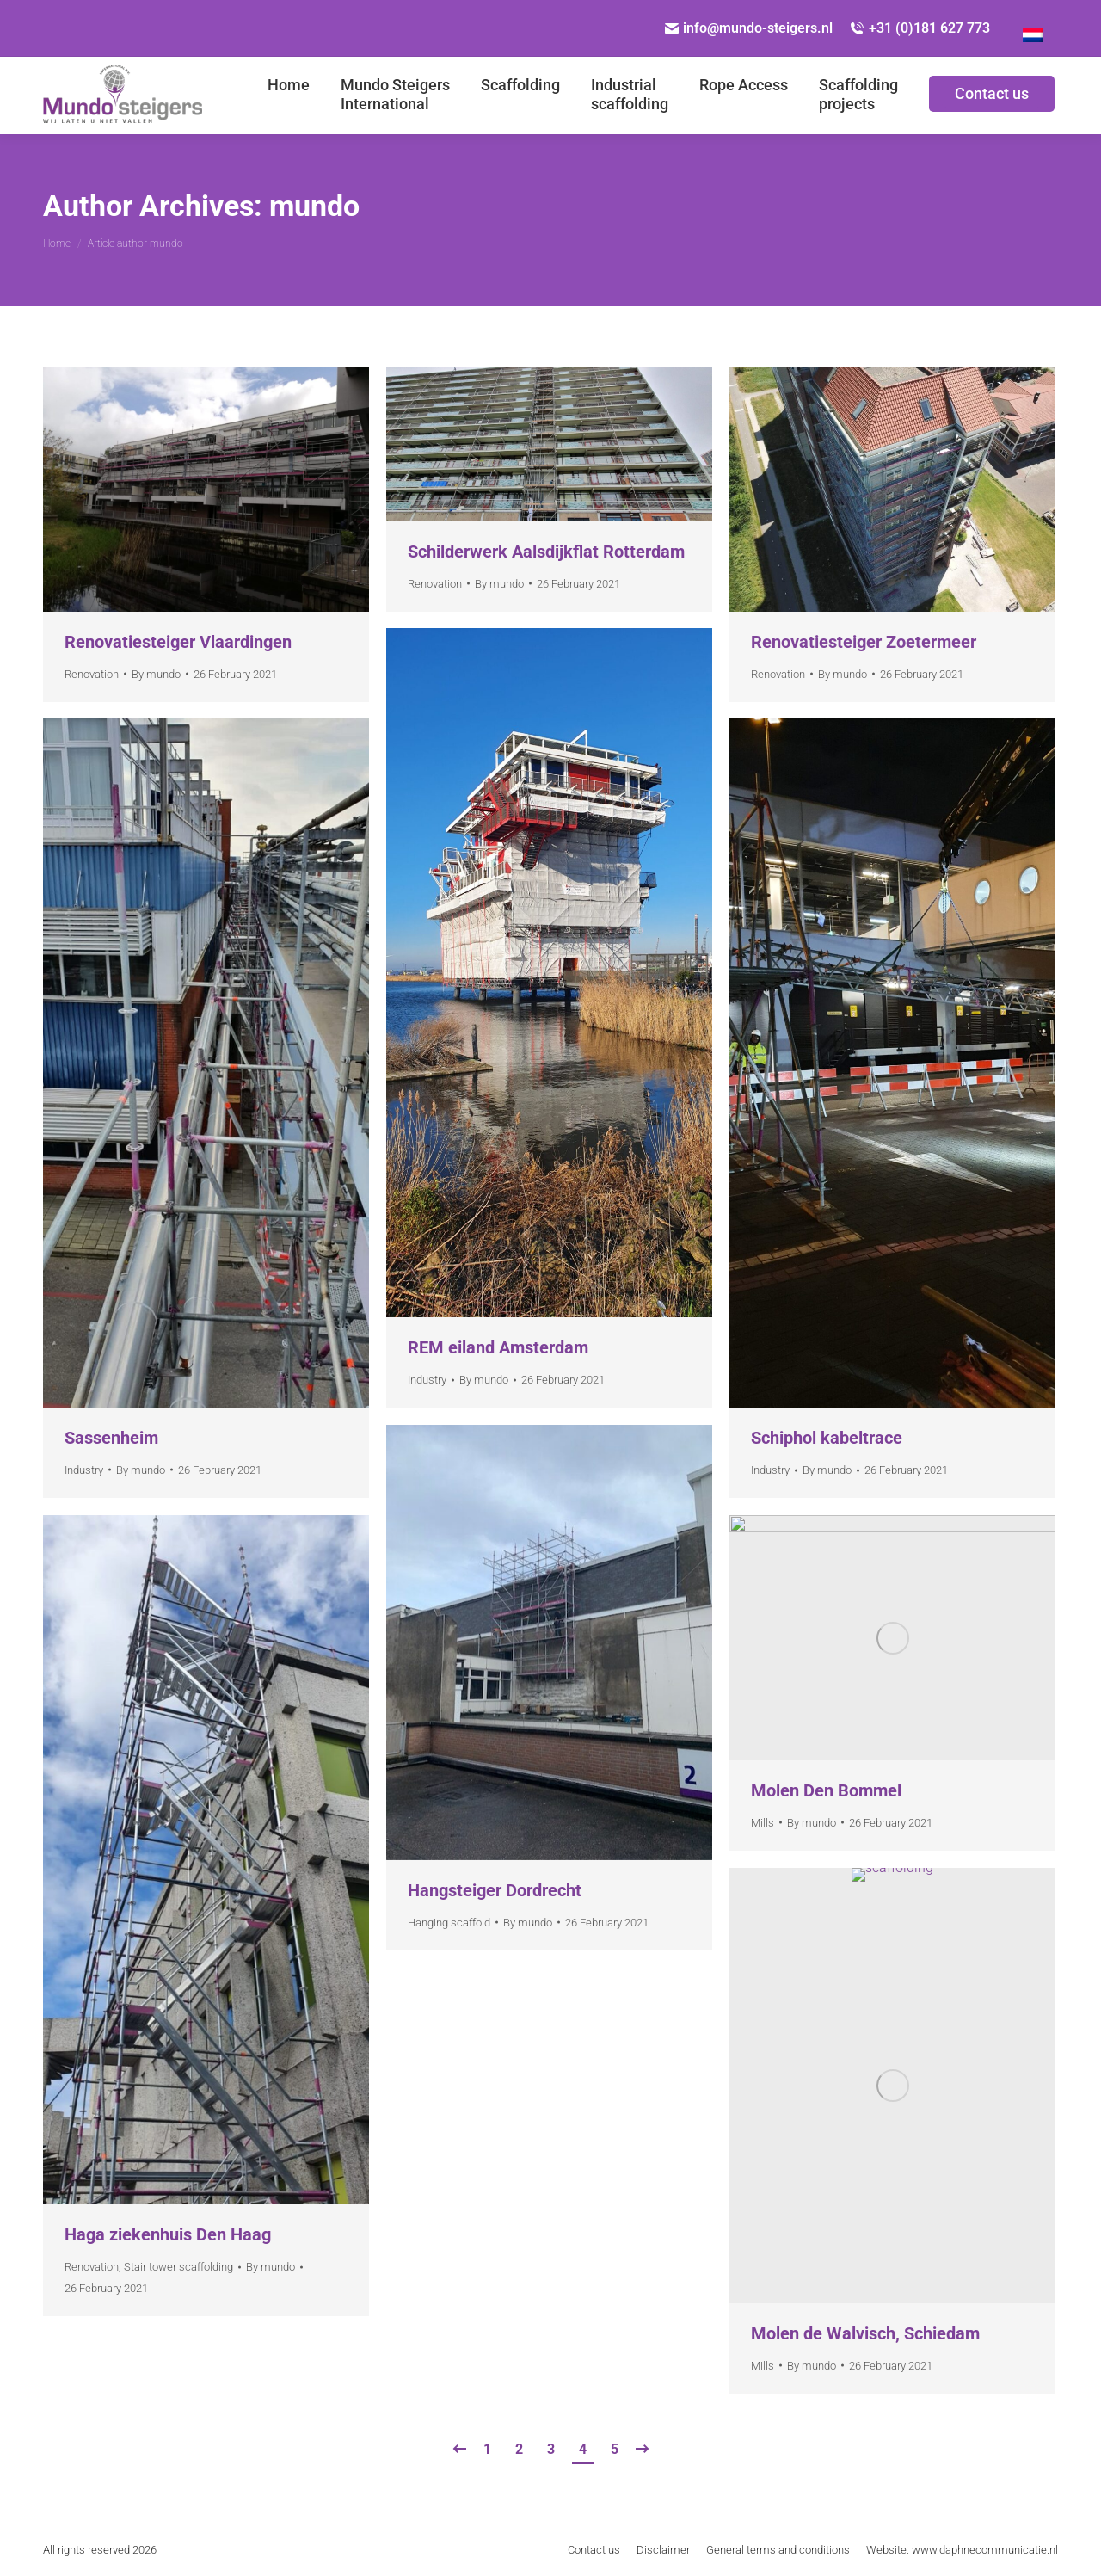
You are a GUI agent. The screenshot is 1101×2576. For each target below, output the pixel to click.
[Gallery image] (206, 489)
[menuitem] (288, 95)
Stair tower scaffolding (178, 2266)
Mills (762, 1822)
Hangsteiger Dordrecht (494, 1890)
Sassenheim (111, 1437)
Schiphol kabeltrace (826, 1437)
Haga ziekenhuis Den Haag (168, 2234)
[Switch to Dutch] (1032, 28)
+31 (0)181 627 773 (920, 28)
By (156, 674)
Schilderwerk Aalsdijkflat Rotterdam (546, 551)
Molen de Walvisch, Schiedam (865, 2333)
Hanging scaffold (449, 1922)
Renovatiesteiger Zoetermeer (863, 642)
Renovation (92, 674)
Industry (427, 1379)
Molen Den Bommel (826, 1790)
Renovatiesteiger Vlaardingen (178, 642)
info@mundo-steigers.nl (749, 28)
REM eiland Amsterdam (498, 1347)
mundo (314, 205)
